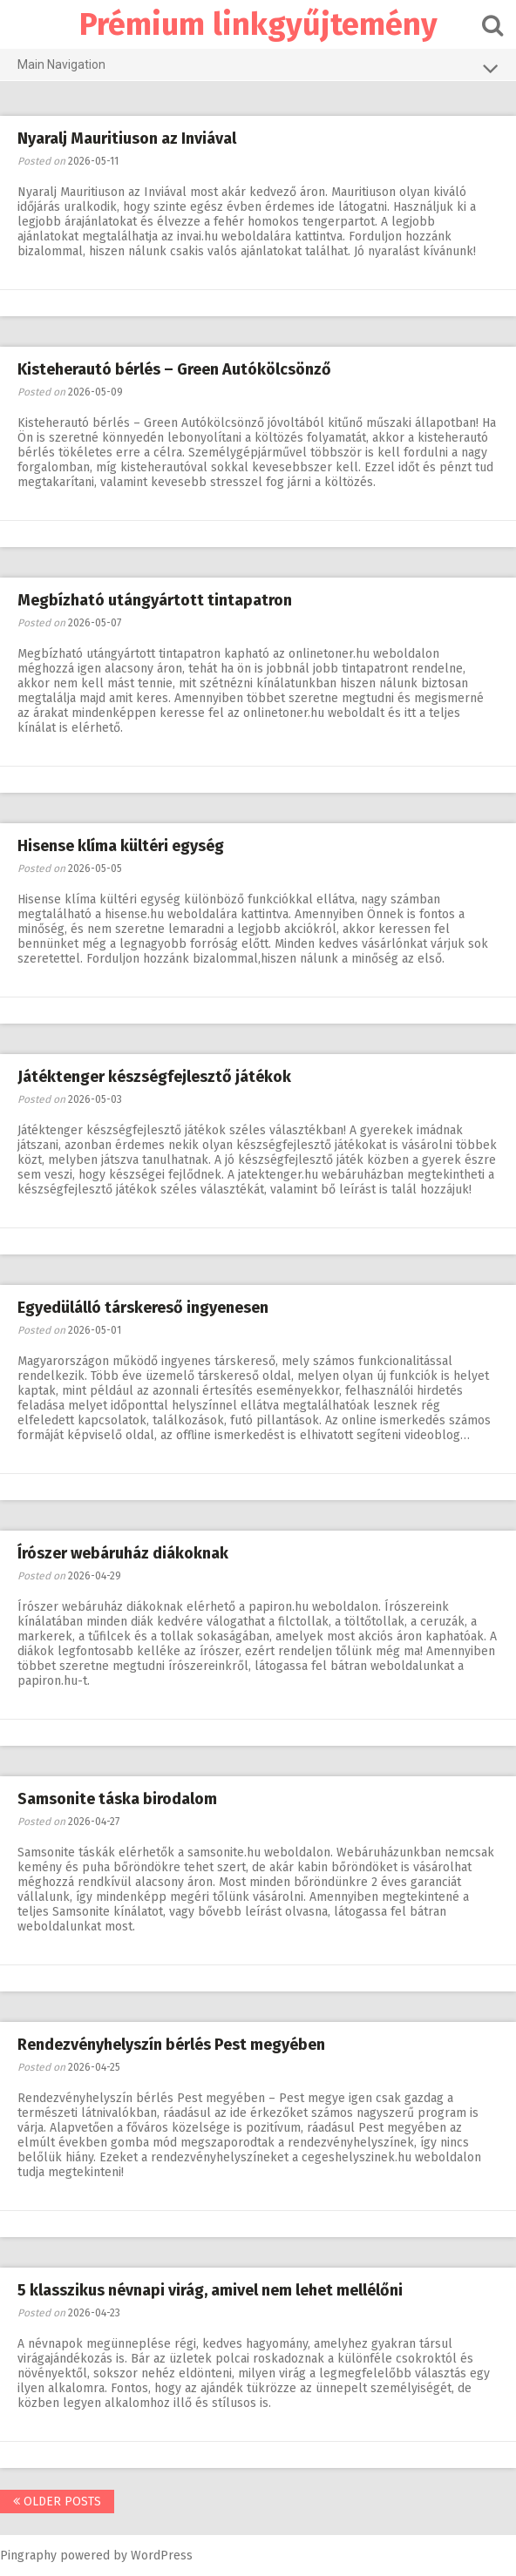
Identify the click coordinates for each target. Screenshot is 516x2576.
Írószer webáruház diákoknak (122, 1553)
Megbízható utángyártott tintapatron (154, 600)
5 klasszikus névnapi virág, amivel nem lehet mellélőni (210, 2290)
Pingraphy (28, 2555)
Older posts (57, 2501)
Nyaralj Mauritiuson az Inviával (126, 138)
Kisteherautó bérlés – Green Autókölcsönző (174, 369)
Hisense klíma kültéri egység (120, 845)
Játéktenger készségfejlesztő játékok (154, 1076)
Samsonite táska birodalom (117, 1799)
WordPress (162, 2555)
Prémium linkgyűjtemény (258, 24)
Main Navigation (258, 68)
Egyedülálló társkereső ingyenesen (142, 1307)
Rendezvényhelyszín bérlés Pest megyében (171, 2044)
